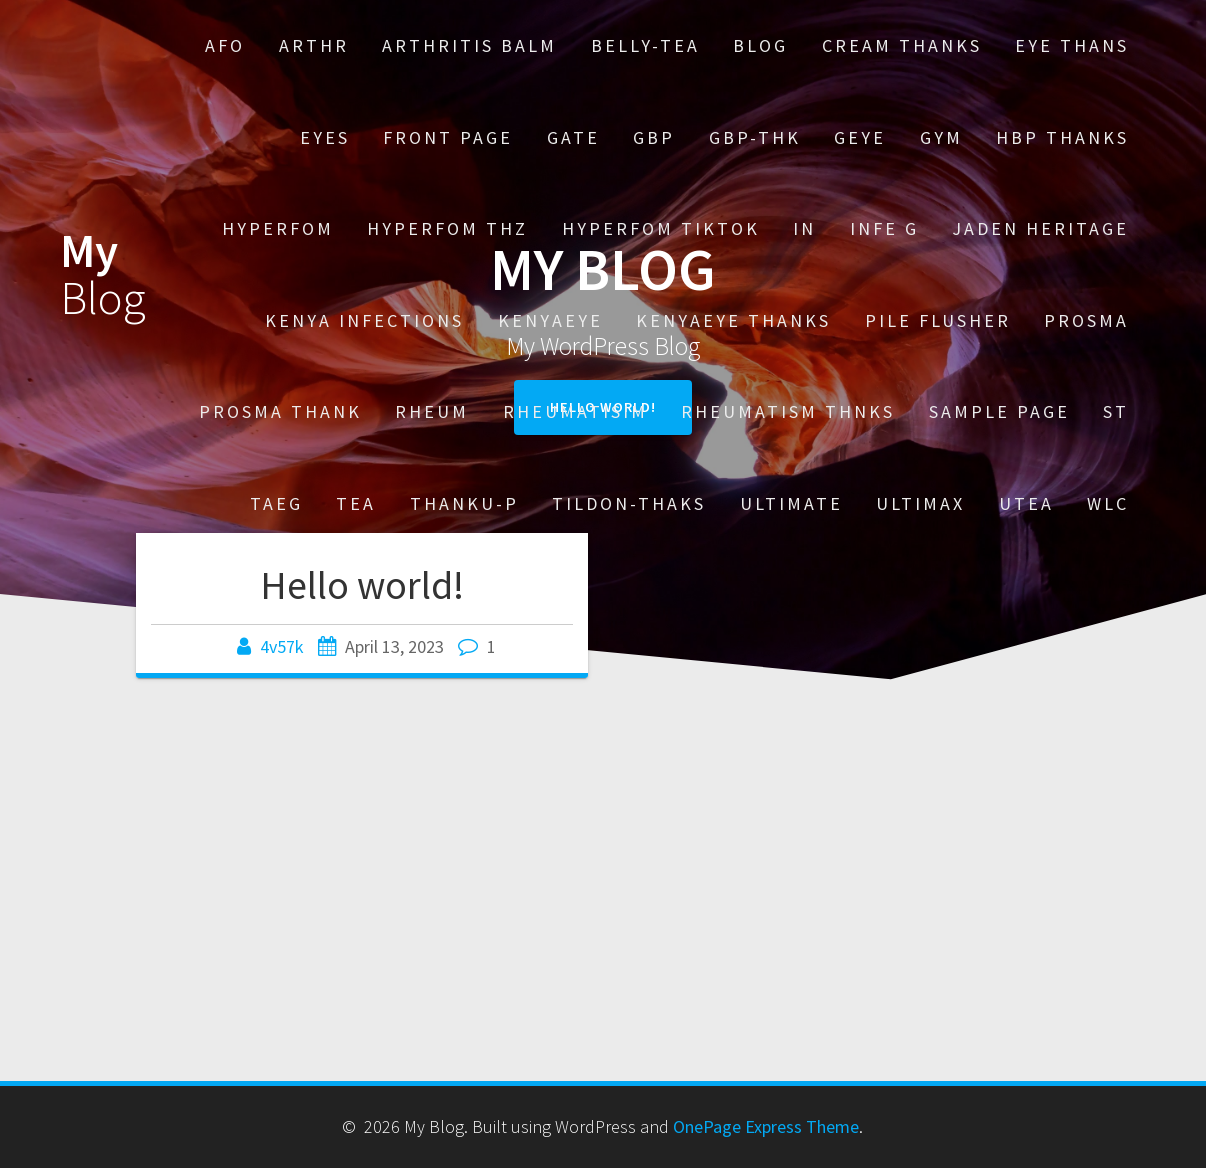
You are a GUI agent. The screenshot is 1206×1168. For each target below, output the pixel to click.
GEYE (860, 137)
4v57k (282, 646)
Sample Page (999, 411)
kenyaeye (550, 320)
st (1116, 411)
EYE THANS (1072, 45)
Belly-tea (645, 45)
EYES (325, 137)
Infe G (884, 228)
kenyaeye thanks (733, 320)
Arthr (314, 45)
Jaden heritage (1040, 228)
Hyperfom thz (447, 228)
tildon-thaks (629, 503)
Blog (760, 45)
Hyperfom (278, 228)
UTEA (1026, 503)
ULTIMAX (920, 503)
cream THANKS (902, 45)
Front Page (448, 137)
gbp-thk (755, 137)
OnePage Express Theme (766, 1126)
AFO (225, 45)
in (804, 228)
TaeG (276, 503)
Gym (941, 137)
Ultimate (791, 503)
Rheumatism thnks (788, 411)
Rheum (432, 411)
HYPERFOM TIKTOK (661, 228)
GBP (654, 137)
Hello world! (362, 585)
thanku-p (464, 503)
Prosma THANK (280, 411)
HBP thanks (1062, 137)
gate (573, 137)
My (103, 275)
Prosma (1086, 320)
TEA (356, 503)
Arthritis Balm (469, 45)
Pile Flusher (938, 320)
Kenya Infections (364, 320)
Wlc (1108, 503)
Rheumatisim (575, 411)
